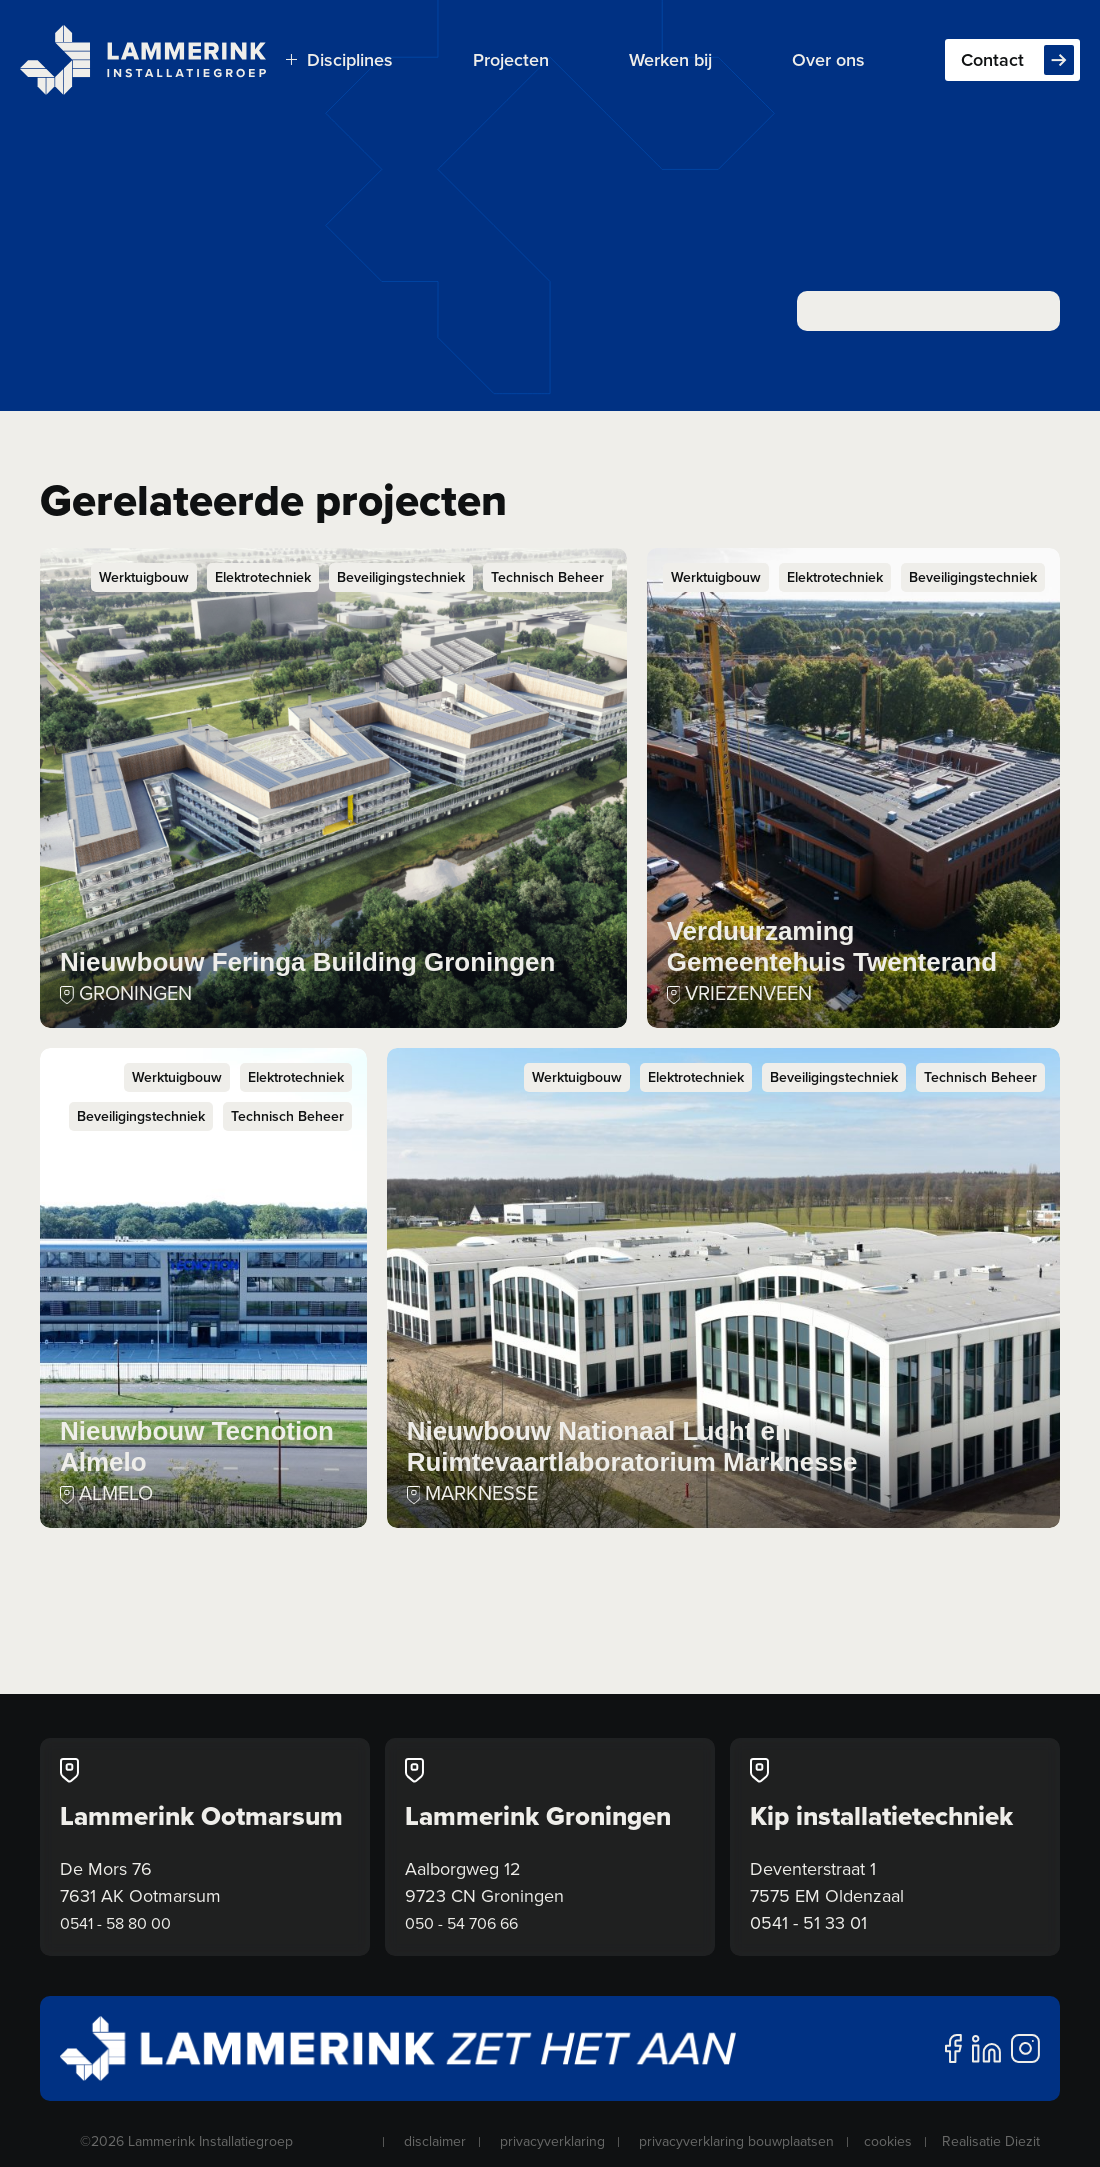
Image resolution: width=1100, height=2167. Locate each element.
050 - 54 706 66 (461, 1923)
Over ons (828, 59)
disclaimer (435, 2141)
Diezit (1022, 2141)
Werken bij (670, 59)
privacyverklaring (552, 2141)
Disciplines (339, 59)
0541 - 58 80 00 (115, 1923)
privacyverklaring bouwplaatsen (736, 2141)
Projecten (511, 59)
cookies (888, 2141)
